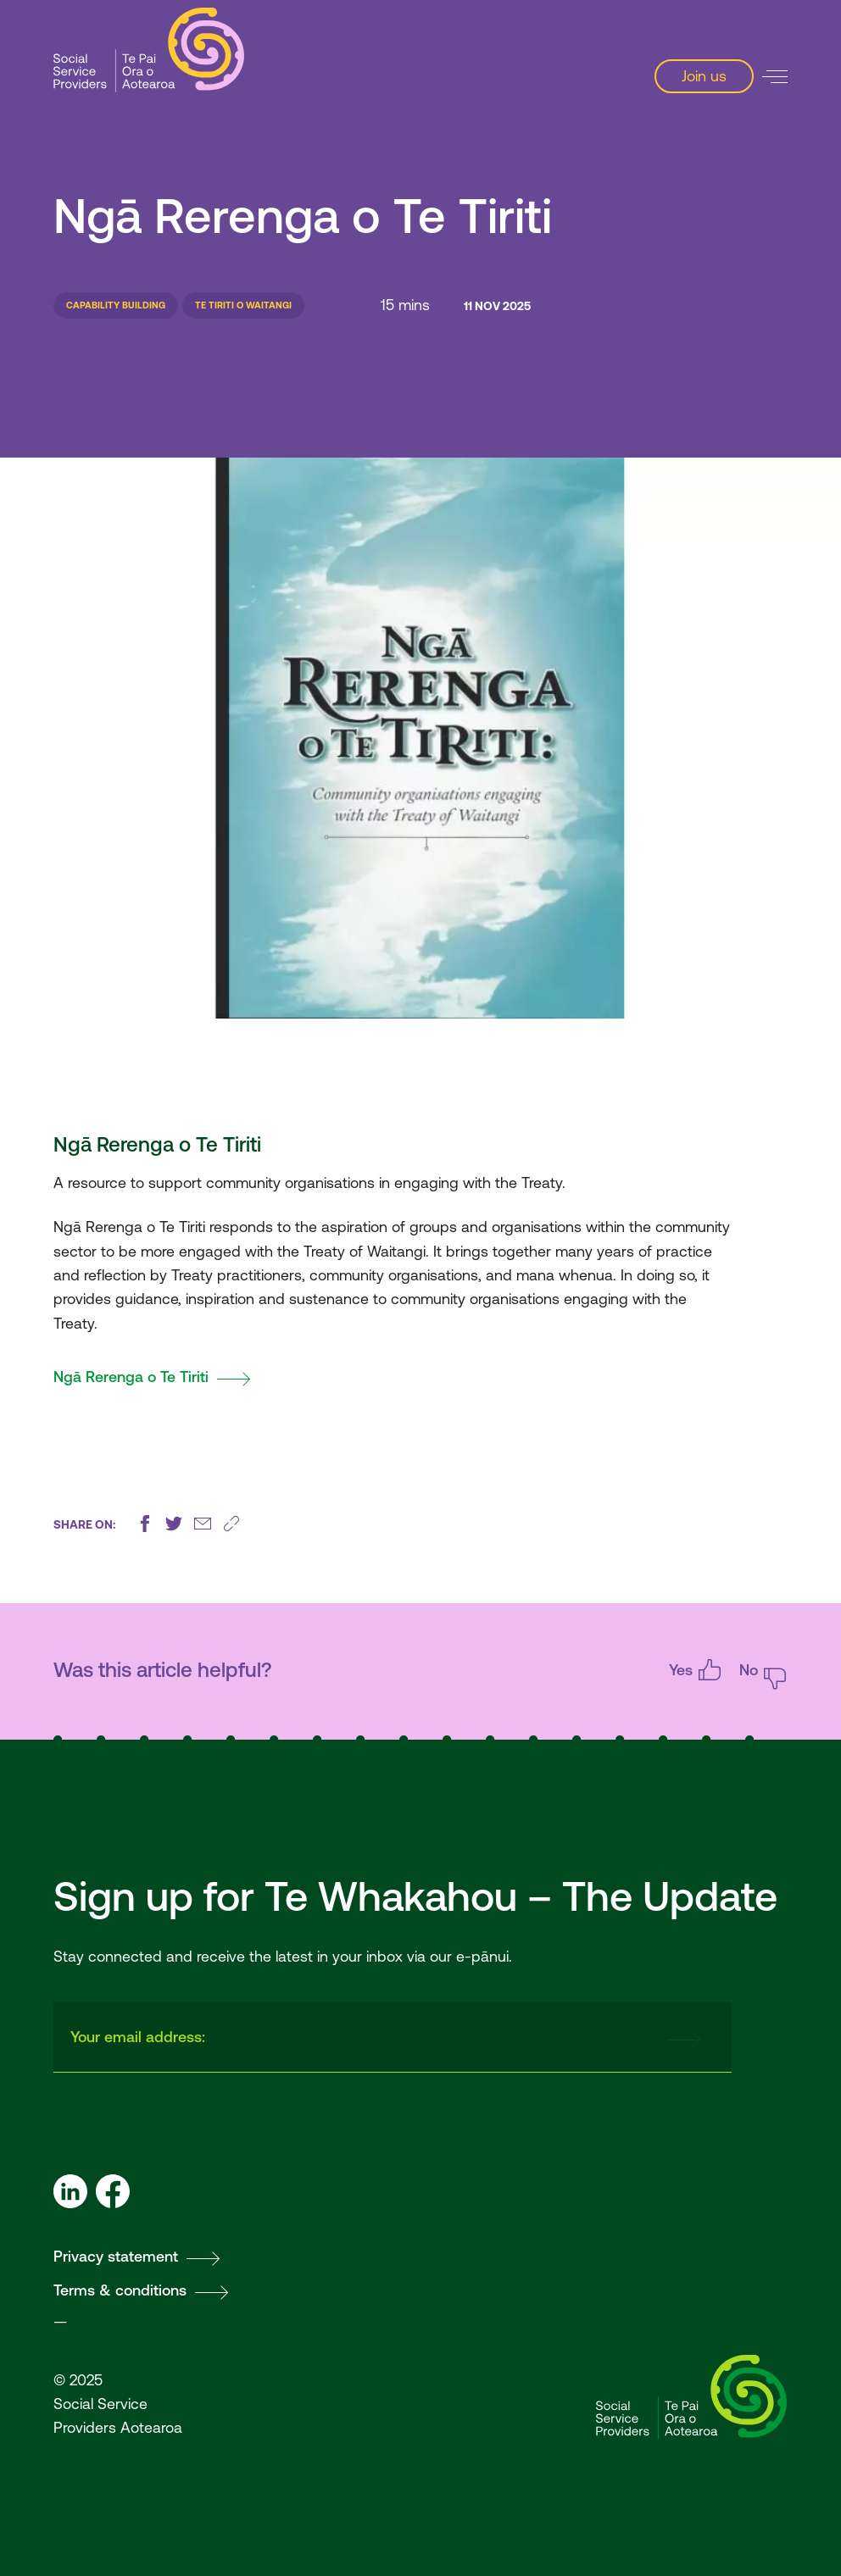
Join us (704, 76)
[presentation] (521, 2038)
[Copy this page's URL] (231, 1523)
